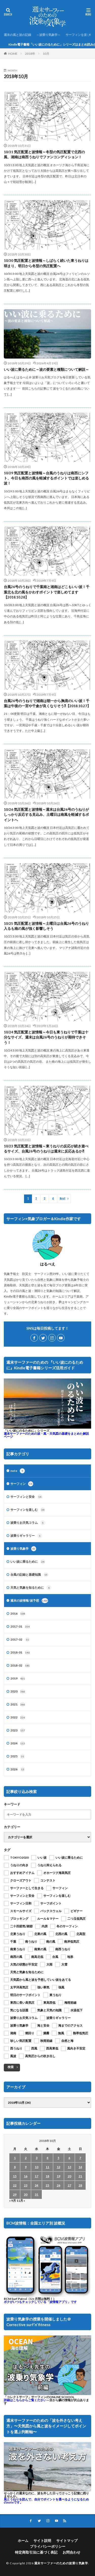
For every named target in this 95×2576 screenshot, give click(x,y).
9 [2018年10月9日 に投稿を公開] (26, 2167)
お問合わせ (71, 2552)
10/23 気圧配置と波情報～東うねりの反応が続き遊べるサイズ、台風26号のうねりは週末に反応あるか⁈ (46, 1148)
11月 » (20, 2200)
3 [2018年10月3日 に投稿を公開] (36, 2158)
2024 (17, 1743)
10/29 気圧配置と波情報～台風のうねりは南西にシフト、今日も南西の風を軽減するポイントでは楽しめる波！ (46, 478)
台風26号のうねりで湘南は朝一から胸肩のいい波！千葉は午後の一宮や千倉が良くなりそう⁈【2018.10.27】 (47, 703)
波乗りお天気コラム (27, 1522)
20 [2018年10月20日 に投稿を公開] (69, 2176)
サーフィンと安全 (26, 1496)
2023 (17, 1730)
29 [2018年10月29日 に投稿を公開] (14, 2194)
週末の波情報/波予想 (29, 1600)
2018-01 (20, 1652)
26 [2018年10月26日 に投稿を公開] (58, 2185)
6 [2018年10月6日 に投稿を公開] (69, 2158)
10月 (46, 53)
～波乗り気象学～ (48, 35)
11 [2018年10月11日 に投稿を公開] (47, 2167)
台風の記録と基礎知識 (29, 1574)
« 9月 (12, 2200)
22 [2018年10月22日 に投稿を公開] (14, 2185)
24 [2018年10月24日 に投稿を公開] (36, 2185)
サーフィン (21, 1483)
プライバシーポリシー (47, 2546)
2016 (17, 1613)
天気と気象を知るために (30, 1587)
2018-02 (20, 1665)
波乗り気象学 (23, 1548)
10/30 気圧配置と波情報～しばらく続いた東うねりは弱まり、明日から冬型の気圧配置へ (46, 263)
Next (63, 1199)
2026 (17, 1769)
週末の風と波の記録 (17, 35)
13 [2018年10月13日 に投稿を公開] (69, 2167)
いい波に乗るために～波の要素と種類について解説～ (46, 369)
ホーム (23, 2540)
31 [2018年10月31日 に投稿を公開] (36, 2194)
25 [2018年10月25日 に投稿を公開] (47, 2185)
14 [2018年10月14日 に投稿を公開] (80, 2167)
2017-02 (20, 1639)
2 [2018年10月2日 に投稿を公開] (26, 2158)
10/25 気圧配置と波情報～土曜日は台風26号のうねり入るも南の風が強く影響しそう (46, 926)
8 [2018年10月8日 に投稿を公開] (15, 2167)
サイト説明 (42, 2540)
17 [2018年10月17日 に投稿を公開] (36, 2176)
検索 (11, 2067)
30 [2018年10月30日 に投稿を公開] (25, 2194)
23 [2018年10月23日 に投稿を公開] (25, 2185)
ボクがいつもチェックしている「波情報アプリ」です (40, 2302)
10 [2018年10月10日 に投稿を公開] (36, 2167)
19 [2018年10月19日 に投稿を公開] (58, 2176)
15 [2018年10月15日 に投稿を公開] (14, 2176)
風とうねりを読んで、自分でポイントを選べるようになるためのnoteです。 (46, 2500)
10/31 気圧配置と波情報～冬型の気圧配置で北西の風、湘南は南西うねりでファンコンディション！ (44, 154)
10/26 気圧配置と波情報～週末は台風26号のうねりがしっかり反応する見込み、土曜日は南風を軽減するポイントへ (46, 814)
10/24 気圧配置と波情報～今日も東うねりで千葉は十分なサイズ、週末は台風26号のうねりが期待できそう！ (46, 1037)
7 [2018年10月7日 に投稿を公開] (80, 2158)
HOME (12, 53)
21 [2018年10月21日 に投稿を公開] (80, 2176)
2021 (17, 1704)
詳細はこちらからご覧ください (25, 2400)
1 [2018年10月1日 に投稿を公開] (15, 2158)
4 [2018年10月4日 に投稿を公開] (47, 2158)
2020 (17, 1691)
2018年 (30, 53)
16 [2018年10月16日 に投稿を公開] (25, 2176)
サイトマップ (67, 2540)
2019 (17, 1678)
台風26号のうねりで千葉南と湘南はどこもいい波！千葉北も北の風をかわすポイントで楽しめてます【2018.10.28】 (46, 592)
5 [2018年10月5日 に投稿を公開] (58, 2158)
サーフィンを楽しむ (79, 35)
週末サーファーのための (46, 1435)
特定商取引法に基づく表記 (36, 2552)
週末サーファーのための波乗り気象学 (61, 2563)
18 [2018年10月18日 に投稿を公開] (47, 2176)
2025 (17, 1756)
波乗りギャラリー (26, 1535)
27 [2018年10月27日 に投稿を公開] (69, 2185)
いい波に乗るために (27, 1561)
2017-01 (20, 1626)
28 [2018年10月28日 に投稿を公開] (80, 2185)
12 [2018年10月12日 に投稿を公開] (58, 2167)
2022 (17, 1717)
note (17, 1470)
